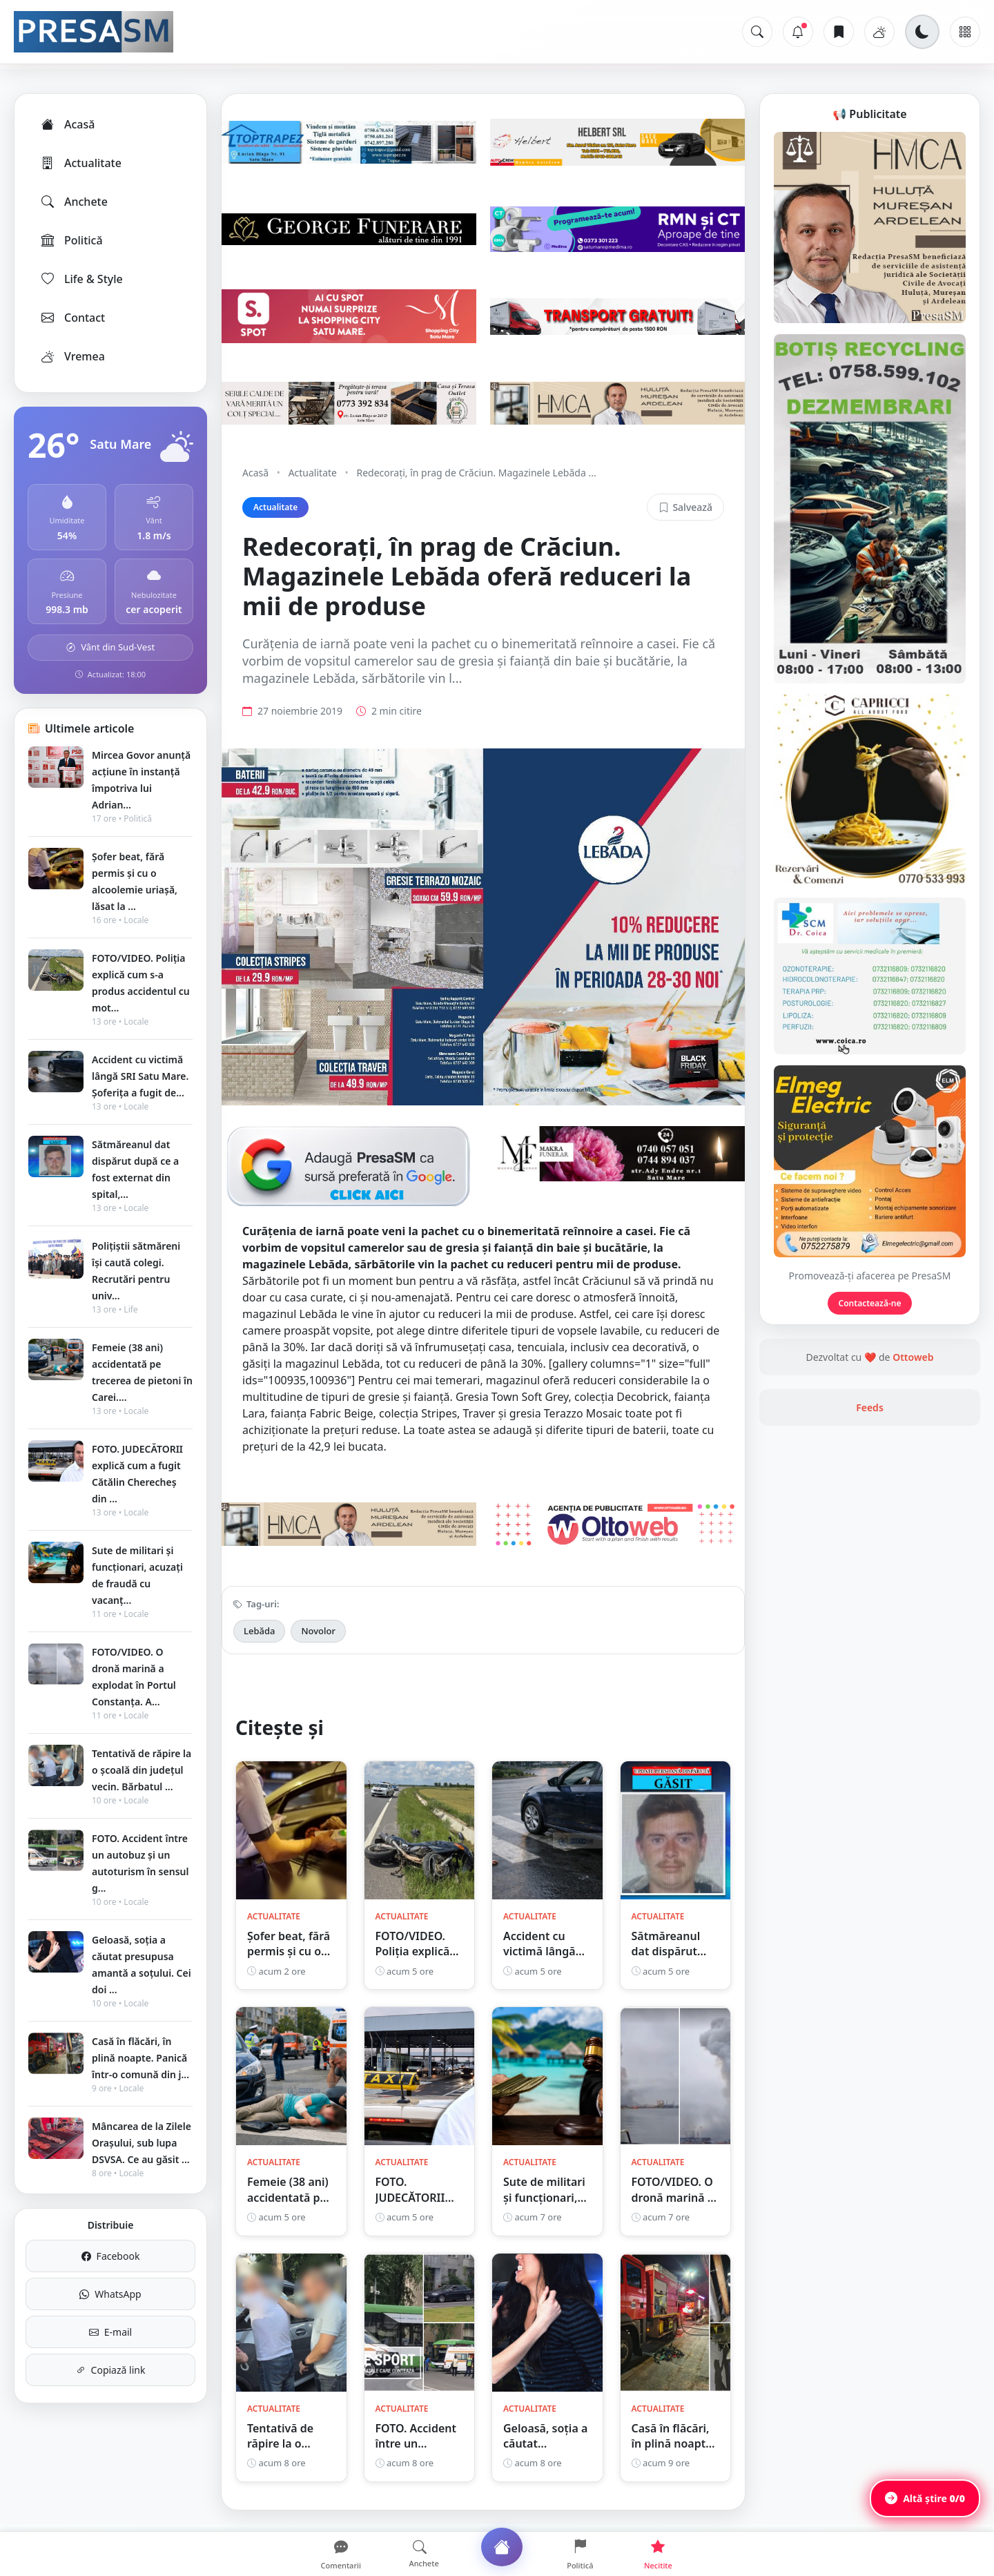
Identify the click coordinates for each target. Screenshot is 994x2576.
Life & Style (81, 279)
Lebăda (259, 1631)
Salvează (685, 507)
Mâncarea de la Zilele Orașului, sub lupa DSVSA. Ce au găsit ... (141, 2143)
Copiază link (111, 2370)
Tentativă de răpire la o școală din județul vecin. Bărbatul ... (141, 1770)
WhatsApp (110, 2294)
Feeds (870, 1407)
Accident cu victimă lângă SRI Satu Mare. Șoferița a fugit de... (140, 1076)
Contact (72, 317)
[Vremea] (879, 32)
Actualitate (80, 163)
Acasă (67, 124)
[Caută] (757, 32)
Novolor (318, 1631)
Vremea (72, 356)
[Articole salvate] (839, 32)
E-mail (110, 2332)
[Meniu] (965, 32)
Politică (71, 240)
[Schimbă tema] (922, 31)
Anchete (73, 201)
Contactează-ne (870, 1303)
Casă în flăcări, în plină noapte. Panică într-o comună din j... (140, 2058)
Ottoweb (913, 1357)
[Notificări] (798, 32)
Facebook (110, 2256)
